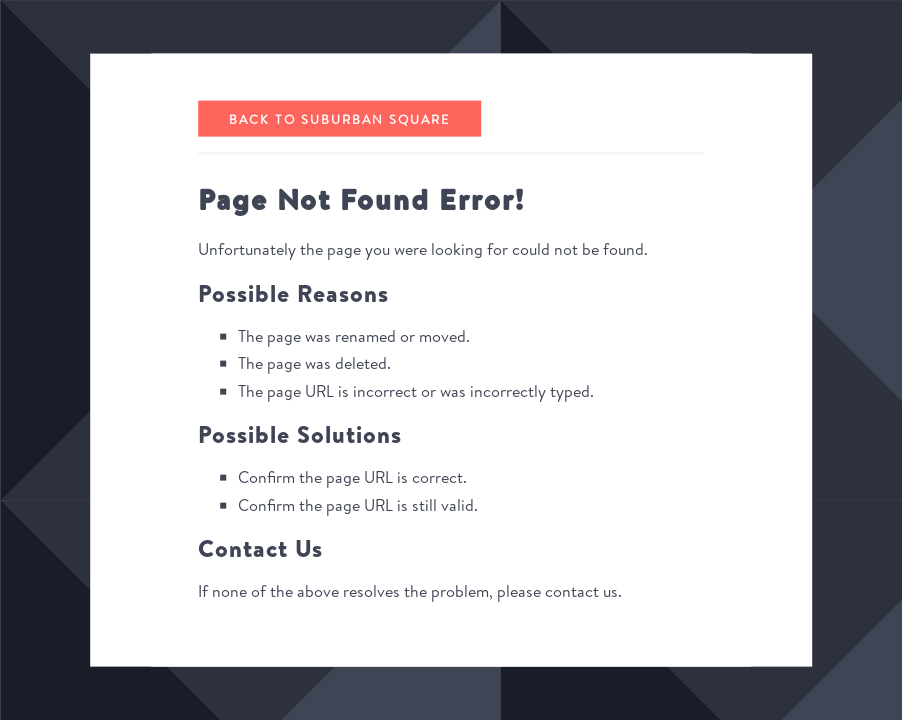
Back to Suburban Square (339, 118)
